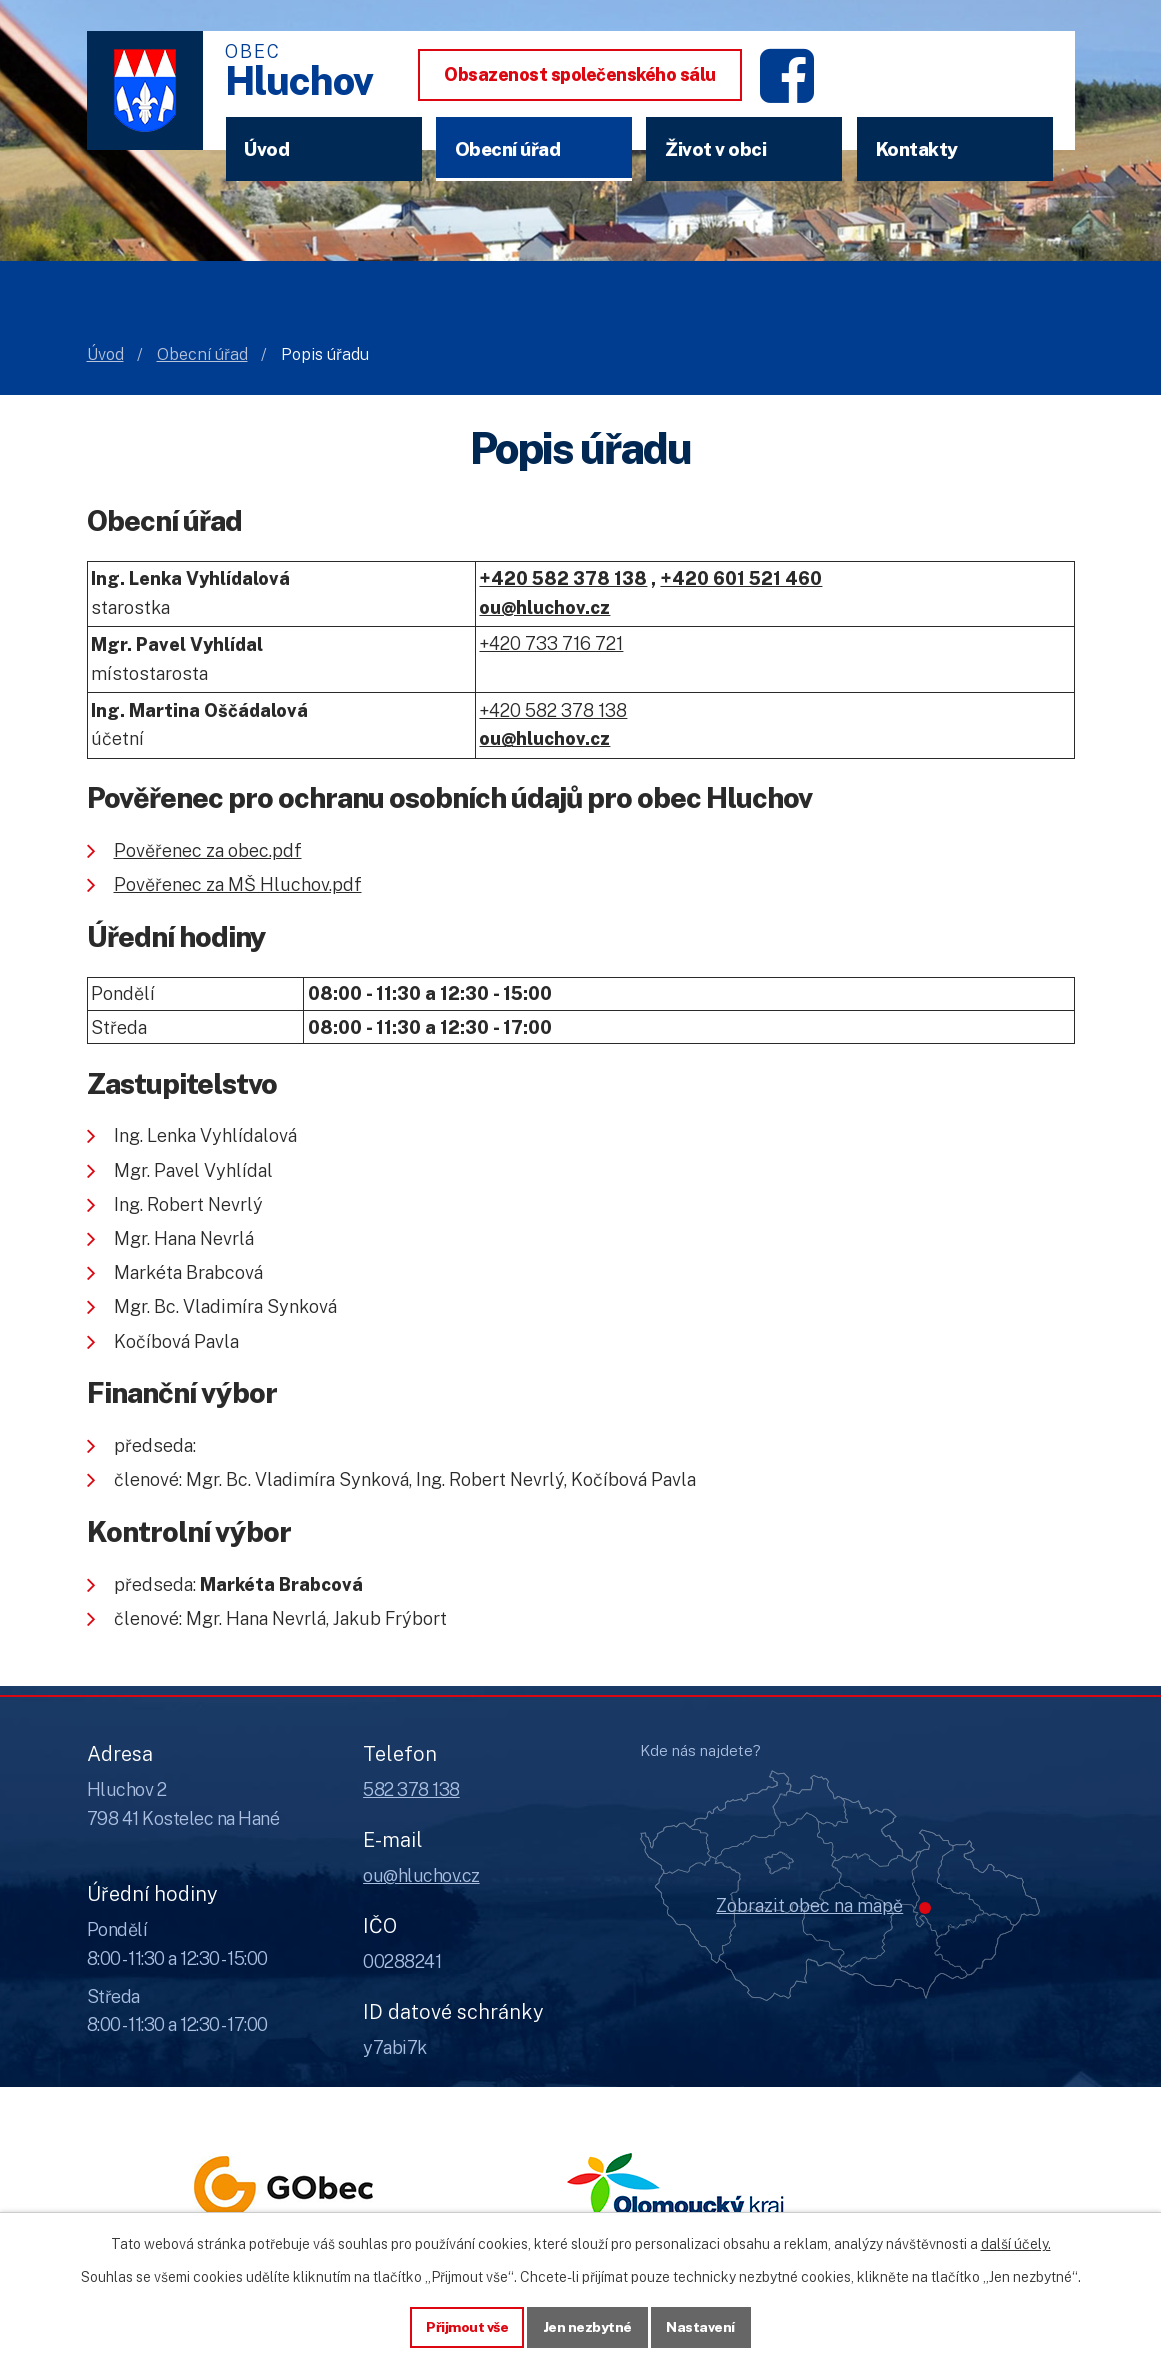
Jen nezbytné (587, 2326)
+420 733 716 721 (551, 643)
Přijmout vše (466, 2326)
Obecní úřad (508, 149)
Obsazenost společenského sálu (580, 74)
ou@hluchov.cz (421, 1875)
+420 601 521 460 (741, 578)
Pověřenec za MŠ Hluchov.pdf (238, 884)
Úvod (266, 149)
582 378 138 (411, 1789)
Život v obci (715, 149)
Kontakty (917, 149)
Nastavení (701, 2326)
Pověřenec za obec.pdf (208, 850)
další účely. (1016, 2243)
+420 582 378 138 (563, 578)
